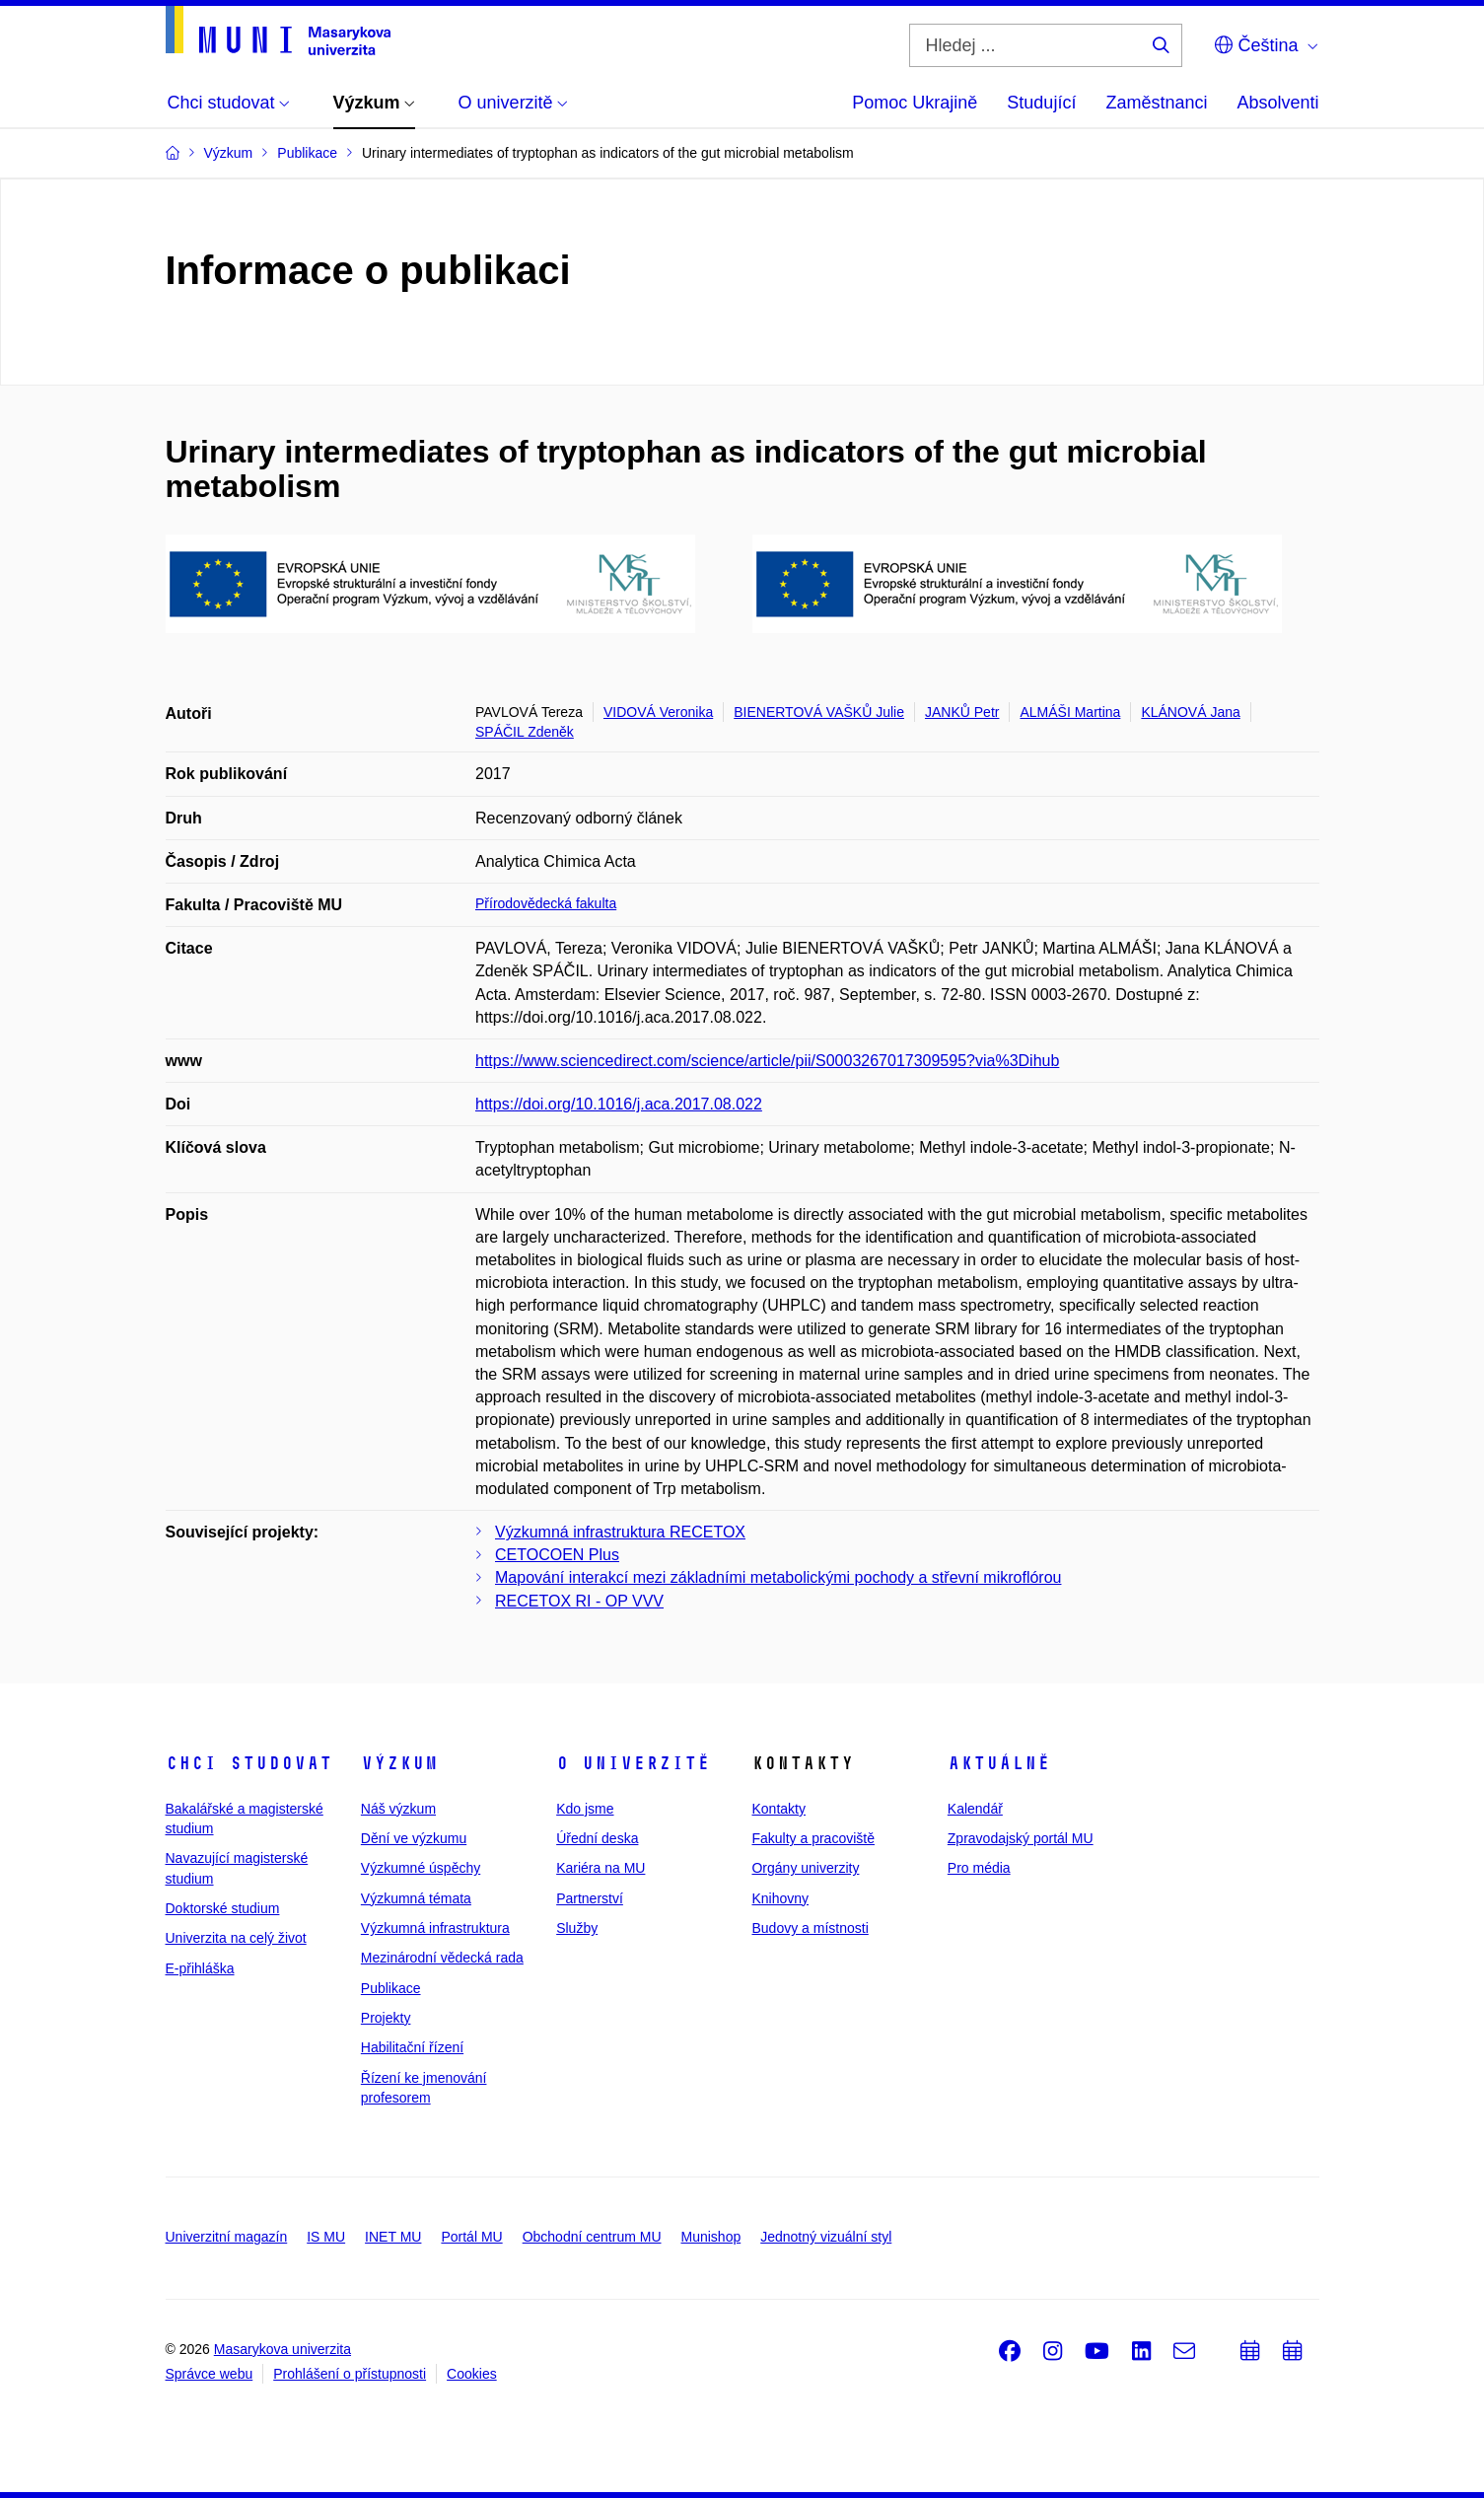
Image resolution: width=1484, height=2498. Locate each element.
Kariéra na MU (600, 1868)
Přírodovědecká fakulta (545, 903)
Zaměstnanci (1156, 102)
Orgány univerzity (805, 1868)
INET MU (393, 2237)
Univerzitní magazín (227, 2237)
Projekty (386, 2018)
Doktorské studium (223, 1908)
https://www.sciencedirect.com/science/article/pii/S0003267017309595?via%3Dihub (767, 1060)
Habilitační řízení (412, 2047)
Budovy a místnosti (809, 1928)
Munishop (711, 2237)
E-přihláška (200, 1968)
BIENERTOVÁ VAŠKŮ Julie (819, 712)
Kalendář (975, 1809)
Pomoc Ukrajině (914, 102)
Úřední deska (597, 1838)
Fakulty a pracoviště (813, 1838)
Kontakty (778, 1809)
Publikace (391, 1988)
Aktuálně (999, 1763)
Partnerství (589, 1898)
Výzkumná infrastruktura (435, 1928)
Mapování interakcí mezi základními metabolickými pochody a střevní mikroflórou (778, 1577)
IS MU (326, 2237)
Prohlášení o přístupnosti (349, 2374)
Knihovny (780, 1898)
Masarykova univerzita (282, 2349)
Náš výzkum (398, 1809)
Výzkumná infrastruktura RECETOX (620, 1532)
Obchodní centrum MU (592, 2237)
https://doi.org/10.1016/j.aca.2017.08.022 (618, 1104)
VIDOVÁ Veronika (658, 712)
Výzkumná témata (416, 1898)
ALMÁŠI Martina (1070, 712)
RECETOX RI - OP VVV (579, 1601)
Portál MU (471, 2237)
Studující (1041, 102)
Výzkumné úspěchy (420, 1868)
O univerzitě (633, 1763)
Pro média (979, 1868)
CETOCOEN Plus (557, 1554)
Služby (577, 1928)
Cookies (472, 2374)
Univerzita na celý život (236, 1938)
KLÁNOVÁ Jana (1190, 712)
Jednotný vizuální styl (825, 2237)
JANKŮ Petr (962, 712)
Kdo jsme (584, 1809)
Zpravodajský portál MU (1021, 1838)
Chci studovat (249, 1763)
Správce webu (209, 2374)
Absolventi (1277, 102)
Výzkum (399, 1763)
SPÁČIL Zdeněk (524, 732)
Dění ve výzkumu (413, 1838)
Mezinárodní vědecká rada (442, 1957)
